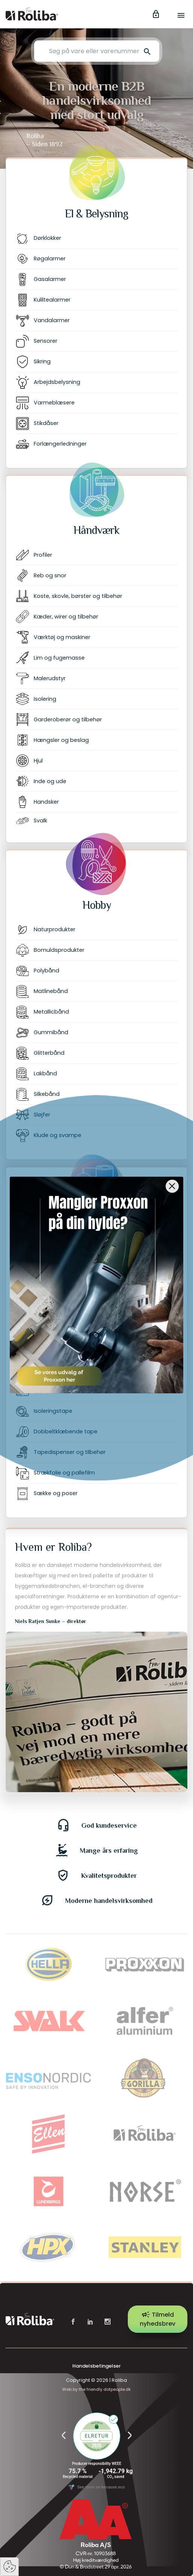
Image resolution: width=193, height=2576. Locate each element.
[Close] (172, 1179)
